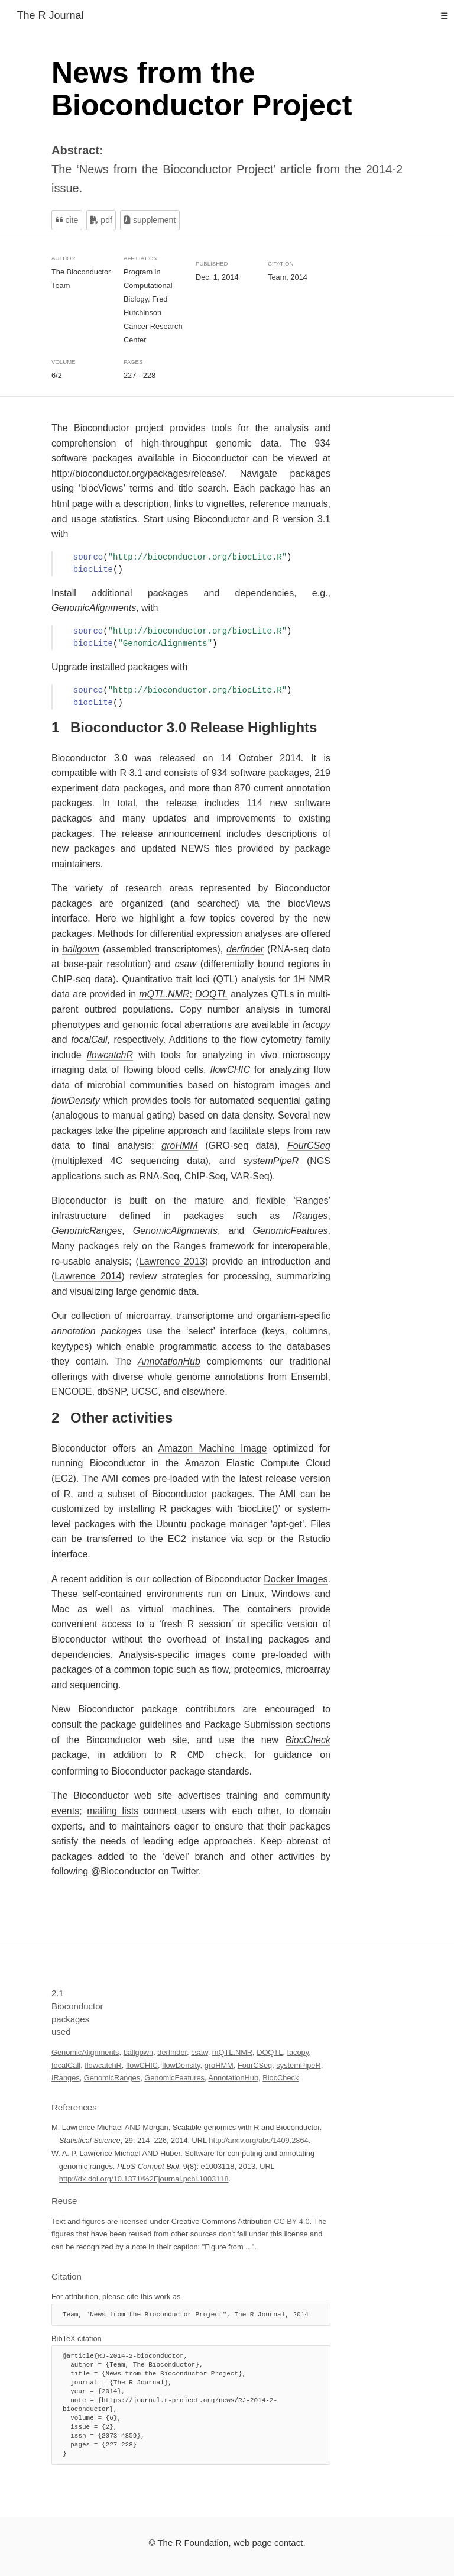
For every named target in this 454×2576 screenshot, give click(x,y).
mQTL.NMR (232, 2051)
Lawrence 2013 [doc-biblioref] (172, 1261)
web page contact (268, 2541)
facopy (298, 2051)
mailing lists (112, 1810)
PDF (101, 220)
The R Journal (50, 15)
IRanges (65, 2076)
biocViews (309, 903)
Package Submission (248, 1725)
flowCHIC (142, 2064)
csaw (199, 2051)
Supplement (150, 220)
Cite (67, 220)
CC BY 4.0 (291, 2220)
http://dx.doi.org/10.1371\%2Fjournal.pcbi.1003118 (144, 2177)
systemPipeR (298, 2064)
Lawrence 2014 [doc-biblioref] (87, 1276)
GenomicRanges (112, 2076)
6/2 (56, 375)
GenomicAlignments (85, 2051)
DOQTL (270, 2051)
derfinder (172, 2051)
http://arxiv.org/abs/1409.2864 (258, 2139)
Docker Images (295, 1579)
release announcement (171, 834)
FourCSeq (255, 2064)
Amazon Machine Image (212, 1448)
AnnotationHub (233, 2076)
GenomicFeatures (174, 2076)
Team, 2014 (287, 277)
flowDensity (181, 2064)
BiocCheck (280, 2076)
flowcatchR (103, 2064)
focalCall (65, 2064)
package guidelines (141, 1725)
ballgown (139, 2051)
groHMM (219, 2064)
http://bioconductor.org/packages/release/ (138, 473)
